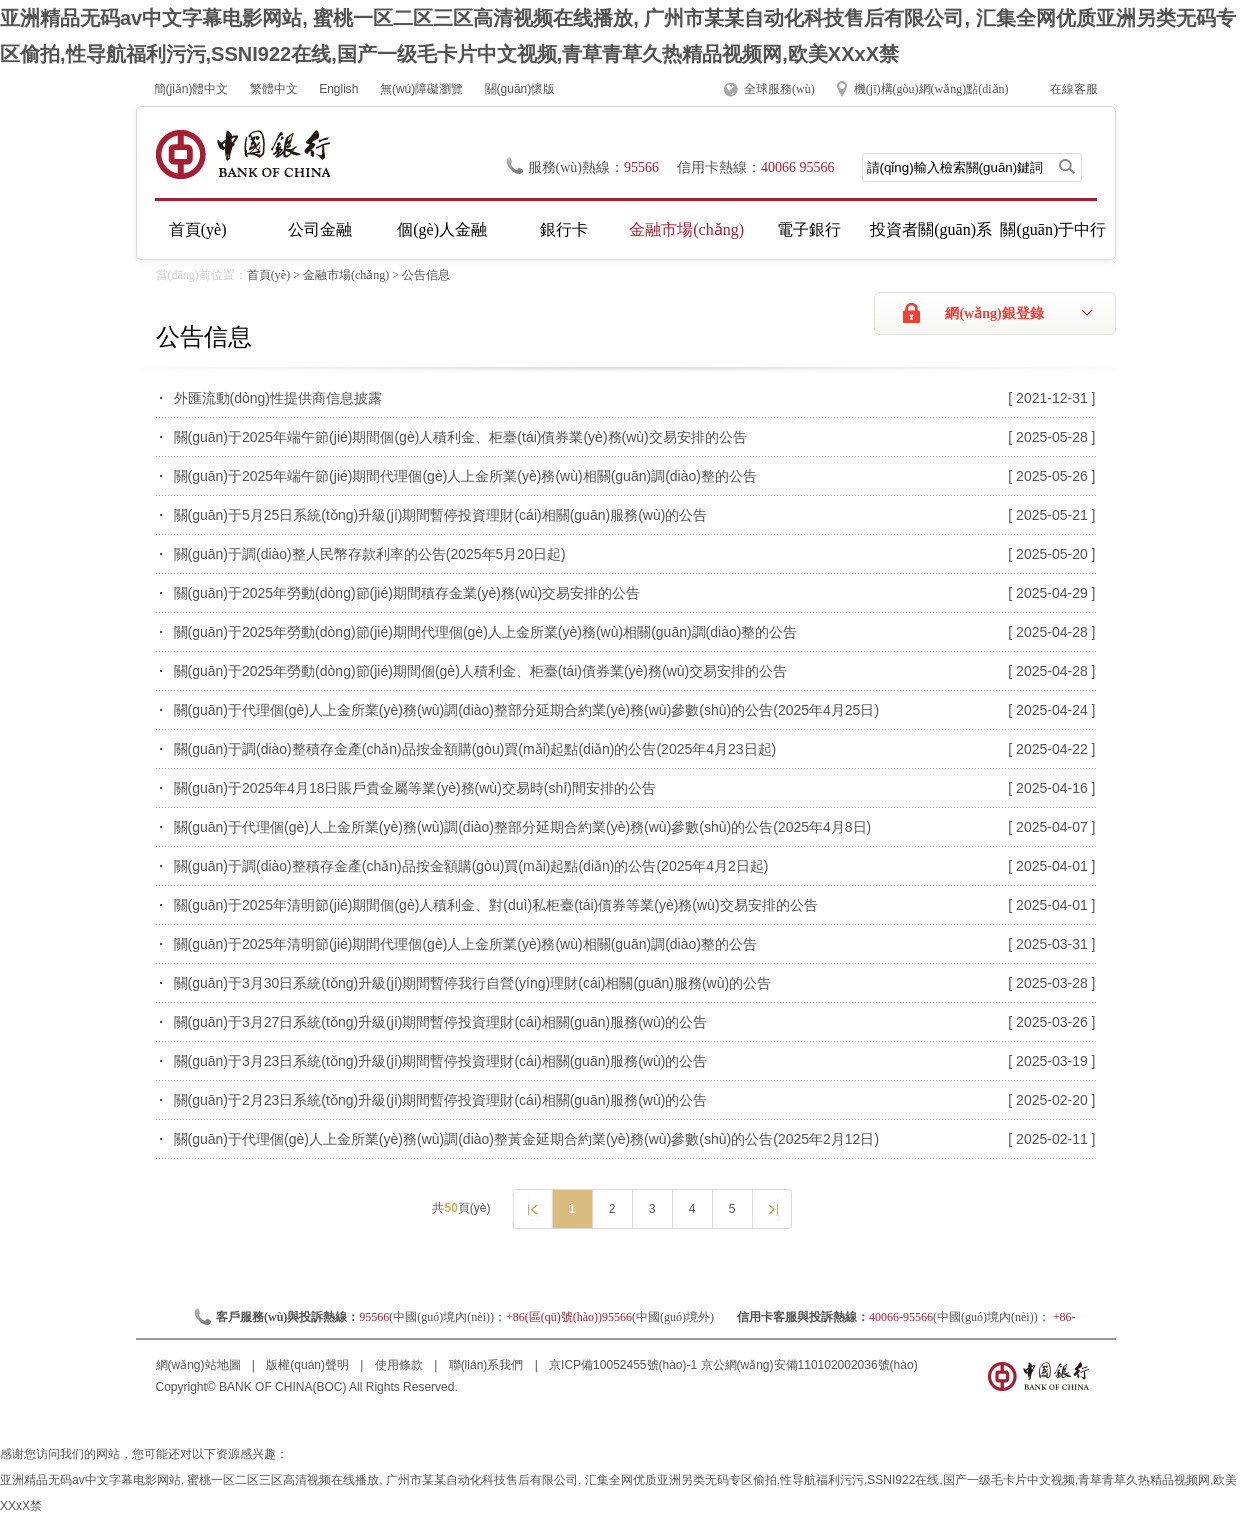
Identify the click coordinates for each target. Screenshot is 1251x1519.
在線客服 (1074, 89)
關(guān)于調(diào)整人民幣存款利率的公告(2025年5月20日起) (370, 554)
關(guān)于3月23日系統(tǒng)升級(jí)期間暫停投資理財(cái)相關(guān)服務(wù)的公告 (441, 1061)
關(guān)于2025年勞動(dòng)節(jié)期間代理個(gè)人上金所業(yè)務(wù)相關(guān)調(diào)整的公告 (486, 632)
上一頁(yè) (531, 1208)
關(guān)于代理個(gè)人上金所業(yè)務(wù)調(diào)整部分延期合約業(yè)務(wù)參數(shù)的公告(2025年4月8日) (523, 827)
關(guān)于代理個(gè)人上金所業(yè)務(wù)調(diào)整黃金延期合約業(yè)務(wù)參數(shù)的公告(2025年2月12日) (527, 1139)
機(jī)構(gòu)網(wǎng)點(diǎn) (931, 89)
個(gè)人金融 (442, 229)
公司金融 (320, 229)
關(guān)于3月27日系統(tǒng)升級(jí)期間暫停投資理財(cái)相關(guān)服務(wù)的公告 (441, 1022)
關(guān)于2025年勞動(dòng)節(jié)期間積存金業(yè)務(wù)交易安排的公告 (407, 593)
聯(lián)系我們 (488, 1365)
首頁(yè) (198, 229)
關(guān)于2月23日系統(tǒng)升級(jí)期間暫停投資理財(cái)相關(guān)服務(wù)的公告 (441, 1100)
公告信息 (426, 275)
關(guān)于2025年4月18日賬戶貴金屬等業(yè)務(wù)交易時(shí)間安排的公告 (415, 788)
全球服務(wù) (779, 89)
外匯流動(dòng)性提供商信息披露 (278, 398)
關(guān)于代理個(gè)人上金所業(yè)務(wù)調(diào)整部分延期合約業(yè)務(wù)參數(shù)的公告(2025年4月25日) (527, 710)
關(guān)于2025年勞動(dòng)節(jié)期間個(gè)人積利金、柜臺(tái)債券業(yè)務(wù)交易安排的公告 (481, 671)
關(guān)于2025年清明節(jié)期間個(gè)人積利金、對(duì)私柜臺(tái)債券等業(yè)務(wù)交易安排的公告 (496, 905)
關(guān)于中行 (1053, 229)
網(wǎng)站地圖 (200, 1365)
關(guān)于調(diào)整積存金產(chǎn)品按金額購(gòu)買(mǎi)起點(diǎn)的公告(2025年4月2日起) (471, 866)
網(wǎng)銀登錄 (994, 313)
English (338, 89)
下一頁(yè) (771, 1208)
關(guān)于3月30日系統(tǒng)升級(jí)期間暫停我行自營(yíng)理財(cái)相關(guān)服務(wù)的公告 (473, 983)
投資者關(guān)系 (931, 229)
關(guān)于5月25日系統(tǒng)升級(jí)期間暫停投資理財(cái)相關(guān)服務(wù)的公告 (441, 515)
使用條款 (400, 1365)
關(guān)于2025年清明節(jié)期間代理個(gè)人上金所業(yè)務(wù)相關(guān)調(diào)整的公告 (465, 944)
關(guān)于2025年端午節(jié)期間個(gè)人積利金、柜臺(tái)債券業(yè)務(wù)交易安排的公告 (460, 437)
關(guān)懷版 (520, 89)
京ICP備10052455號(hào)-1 (623, 1365)
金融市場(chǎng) (686, 229)
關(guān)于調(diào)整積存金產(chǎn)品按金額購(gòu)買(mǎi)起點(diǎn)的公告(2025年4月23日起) (475, 749)
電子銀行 (809, 229)
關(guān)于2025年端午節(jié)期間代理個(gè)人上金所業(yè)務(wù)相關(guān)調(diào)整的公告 (465, 476)
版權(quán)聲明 (309, 1365)
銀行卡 (564, 229)
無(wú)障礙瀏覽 (421, 89)
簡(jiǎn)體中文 (191, 89)
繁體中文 (274, 89)
